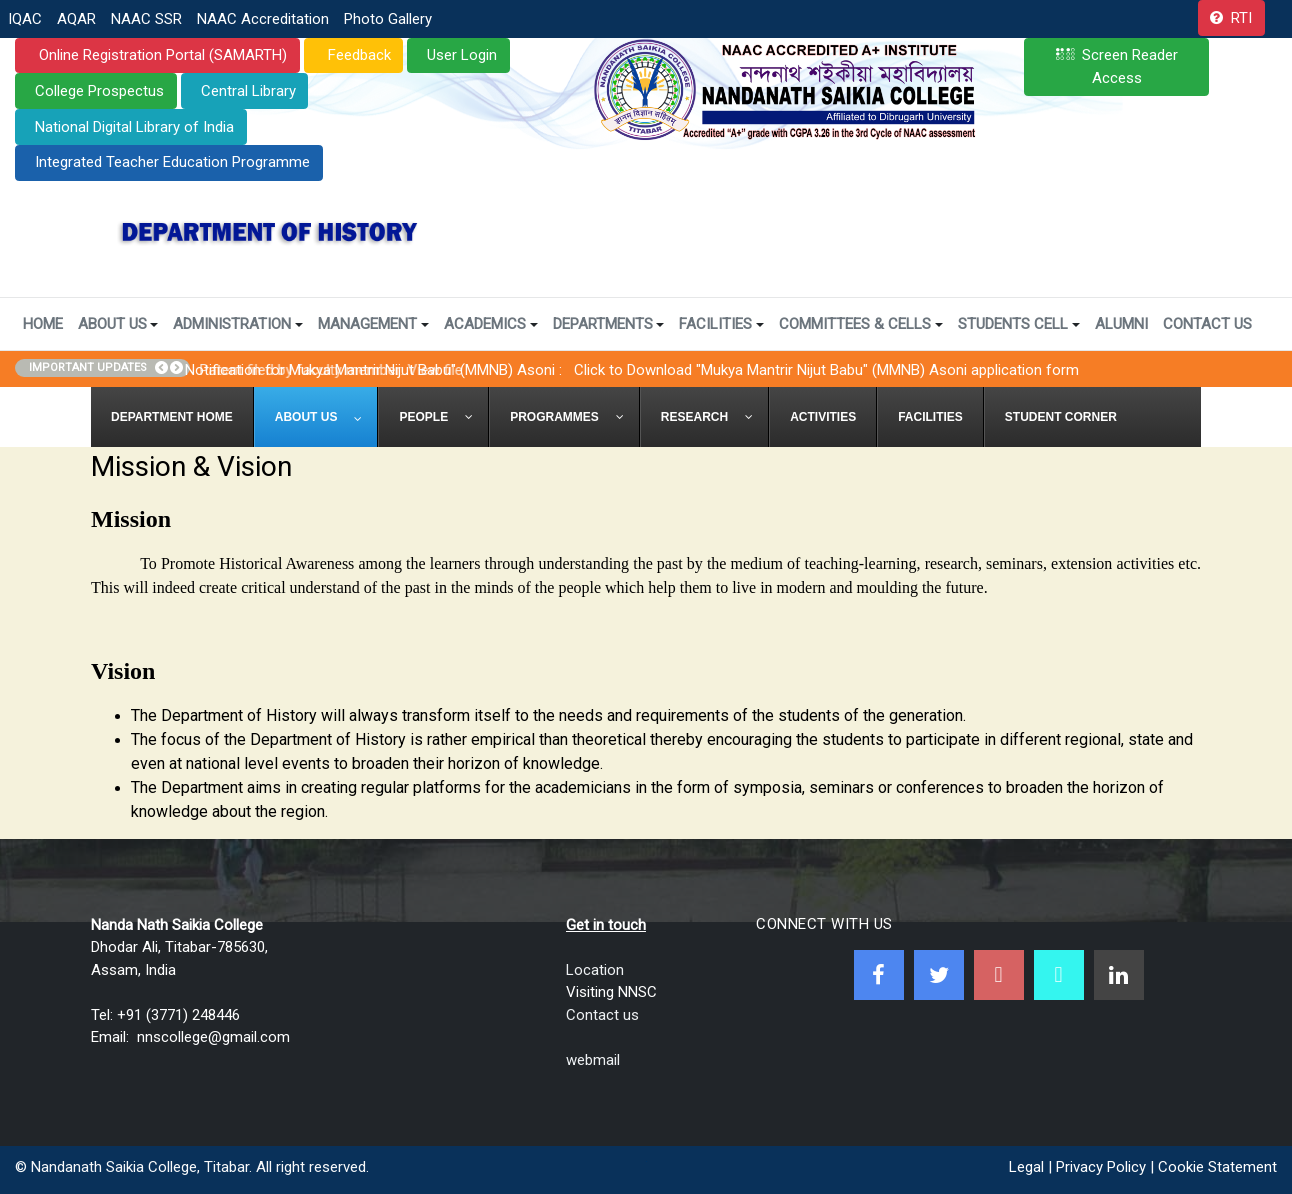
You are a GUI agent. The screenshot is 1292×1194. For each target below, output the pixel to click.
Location (595, 970)
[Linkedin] (1119, 975)
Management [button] (373, 324)
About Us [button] (118, 324)
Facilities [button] (721, 324)
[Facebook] (879, 975)
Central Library (248, 91)
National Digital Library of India (134, 127)
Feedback (357, 55)
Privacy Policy (1101, 1167)
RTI (1241, 18)
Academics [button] (491, 324)
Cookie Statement (1217, 1167)
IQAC (25, 19)
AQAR (76, 19)
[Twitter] (939, 975)
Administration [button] (238, 324)
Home (43, 324)
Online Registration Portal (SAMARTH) (161, 55)
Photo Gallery (388, 19)
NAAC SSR (146, 19)
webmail (593, 1060)
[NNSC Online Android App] (1059, 975)
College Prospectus (99, 91)
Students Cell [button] (1019, 324)
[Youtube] (999, 975)
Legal (1026, 1167)
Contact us (602, 1015)
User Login (462, 55)
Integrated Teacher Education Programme (172, 162)
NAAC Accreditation (263, 19)
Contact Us (1207, 324)
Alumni (1121, 324)
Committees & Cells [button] (861, 324)
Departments (609, 324)
